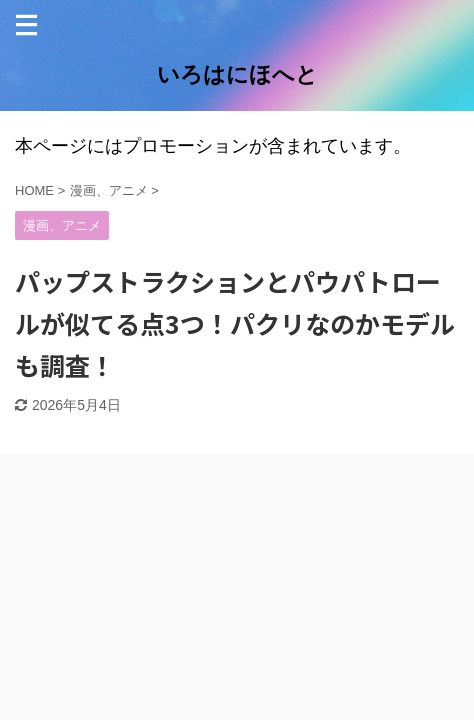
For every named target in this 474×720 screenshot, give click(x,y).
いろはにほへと (237, 74)
